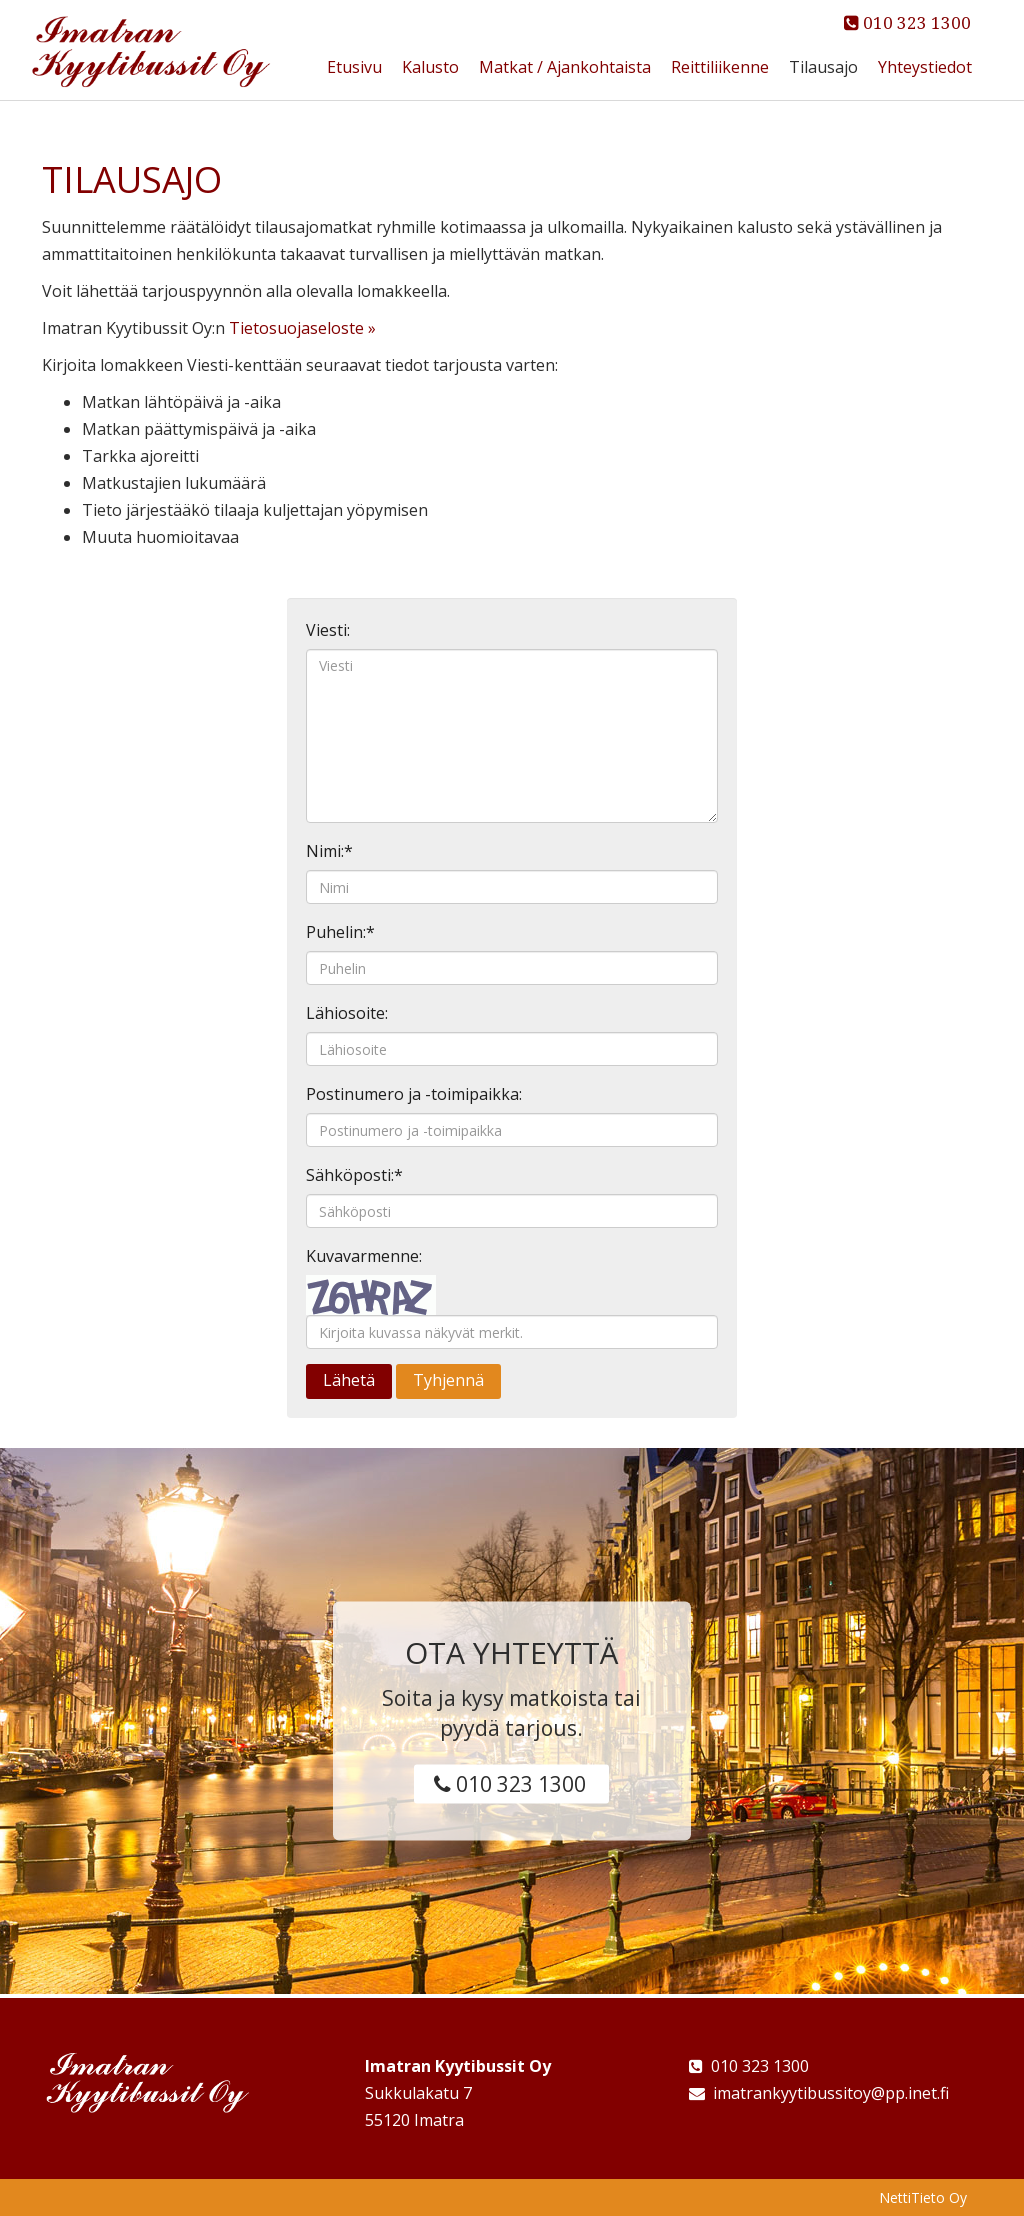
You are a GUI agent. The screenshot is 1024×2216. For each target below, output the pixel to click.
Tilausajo (823, 67)
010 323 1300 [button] (510, 1783)
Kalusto (430, 67)
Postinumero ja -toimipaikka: (414, 1094)
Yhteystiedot (925, 67)
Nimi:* (329, 851)
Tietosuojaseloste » (302, 328)
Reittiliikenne (720, 67)
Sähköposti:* (354, 1175)
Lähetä (349, 1380)
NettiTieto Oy (923, 2197)
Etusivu (354, 67)
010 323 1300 (907, 23)
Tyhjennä (448, 1380)
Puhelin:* (340, 932)
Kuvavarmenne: (364, 1256)
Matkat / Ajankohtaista (565, 67)
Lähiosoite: (347, 1013)
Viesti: (328, 630)
